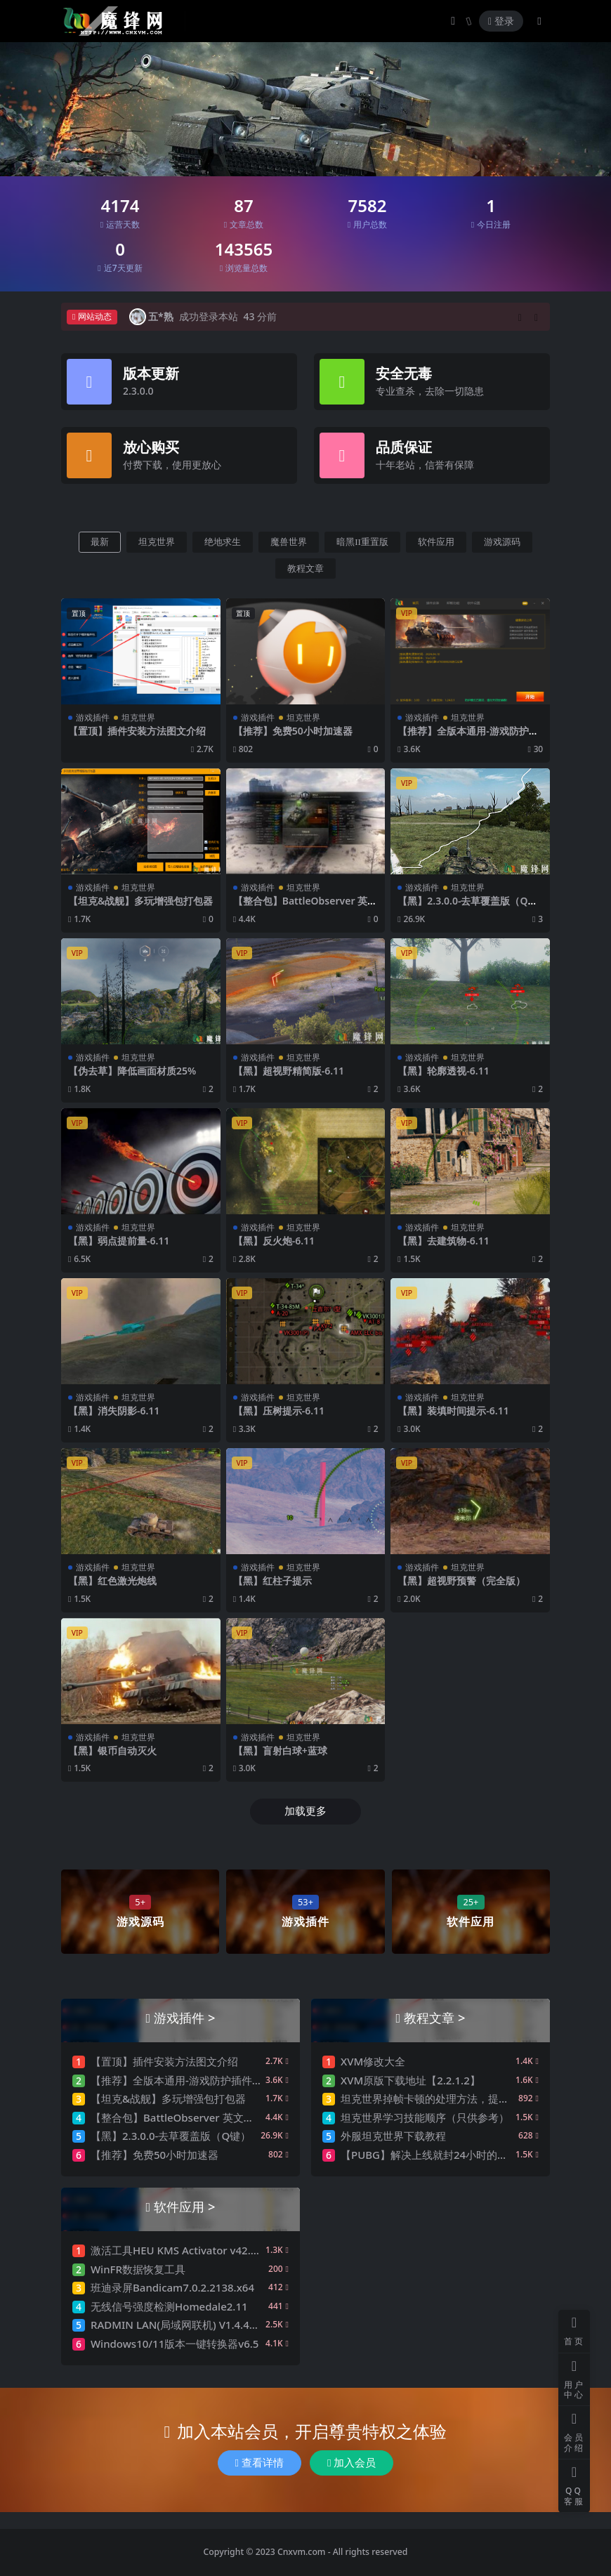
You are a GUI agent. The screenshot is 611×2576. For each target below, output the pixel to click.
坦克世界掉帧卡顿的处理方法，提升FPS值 (439, 2098)
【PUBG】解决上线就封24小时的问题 (429, 2155)
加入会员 (351, 2463)
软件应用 (436, 542)
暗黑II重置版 (362, 542)
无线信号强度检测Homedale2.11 (169, 2306)
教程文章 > (434, 2017)
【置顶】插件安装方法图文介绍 (137, 730)
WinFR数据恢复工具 (138, 2269)
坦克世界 (156, 542)
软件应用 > (184, 2206)
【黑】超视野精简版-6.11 (288, 1070)
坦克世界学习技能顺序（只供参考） (425, 2117)
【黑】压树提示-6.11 (278, 1410)
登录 (501, 21)
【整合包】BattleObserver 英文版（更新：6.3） (305, 906)
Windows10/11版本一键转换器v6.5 (174, 2344)
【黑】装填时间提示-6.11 (453, 1410)
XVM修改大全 (373, 2061)
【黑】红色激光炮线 (112, 1580)
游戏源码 (502, 542)
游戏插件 (93, 717)
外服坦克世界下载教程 (393, 2136)
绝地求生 (222, 542)
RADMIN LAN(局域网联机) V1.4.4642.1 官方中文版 (211, 2325)
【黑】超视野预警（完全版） (461, 1580)
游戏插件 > (184, 2017)
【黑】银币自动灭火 (112, 1750)
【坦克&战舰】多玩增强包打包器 (140, 900)
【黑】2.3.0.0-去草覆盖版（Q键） (462, 906)
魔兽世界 (288, 542)
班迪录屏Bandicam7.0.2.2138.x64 (172, 2287)
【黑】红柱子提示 (272, 1580)
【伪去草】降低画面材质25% (132, 1070)
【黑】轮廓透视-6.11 (443, 1070)
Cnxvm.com (301, 2552)
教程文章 (305, 568)
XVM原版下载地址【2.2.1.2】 (410, 2080)
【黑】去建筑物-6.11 (443, 1240)
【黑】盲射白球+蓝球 (280, 1750)
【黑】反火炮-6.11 (274, 1240)
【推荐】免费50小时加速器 (293, 730)
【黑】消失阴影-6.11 (113, 1410)
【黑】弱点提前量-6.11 (118, 1240)
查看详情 (259, 2463)
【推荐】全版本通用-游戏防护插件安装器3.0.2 (468, 736)
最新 (100, 542)
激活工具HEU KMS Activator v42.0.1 (178, 2250)
